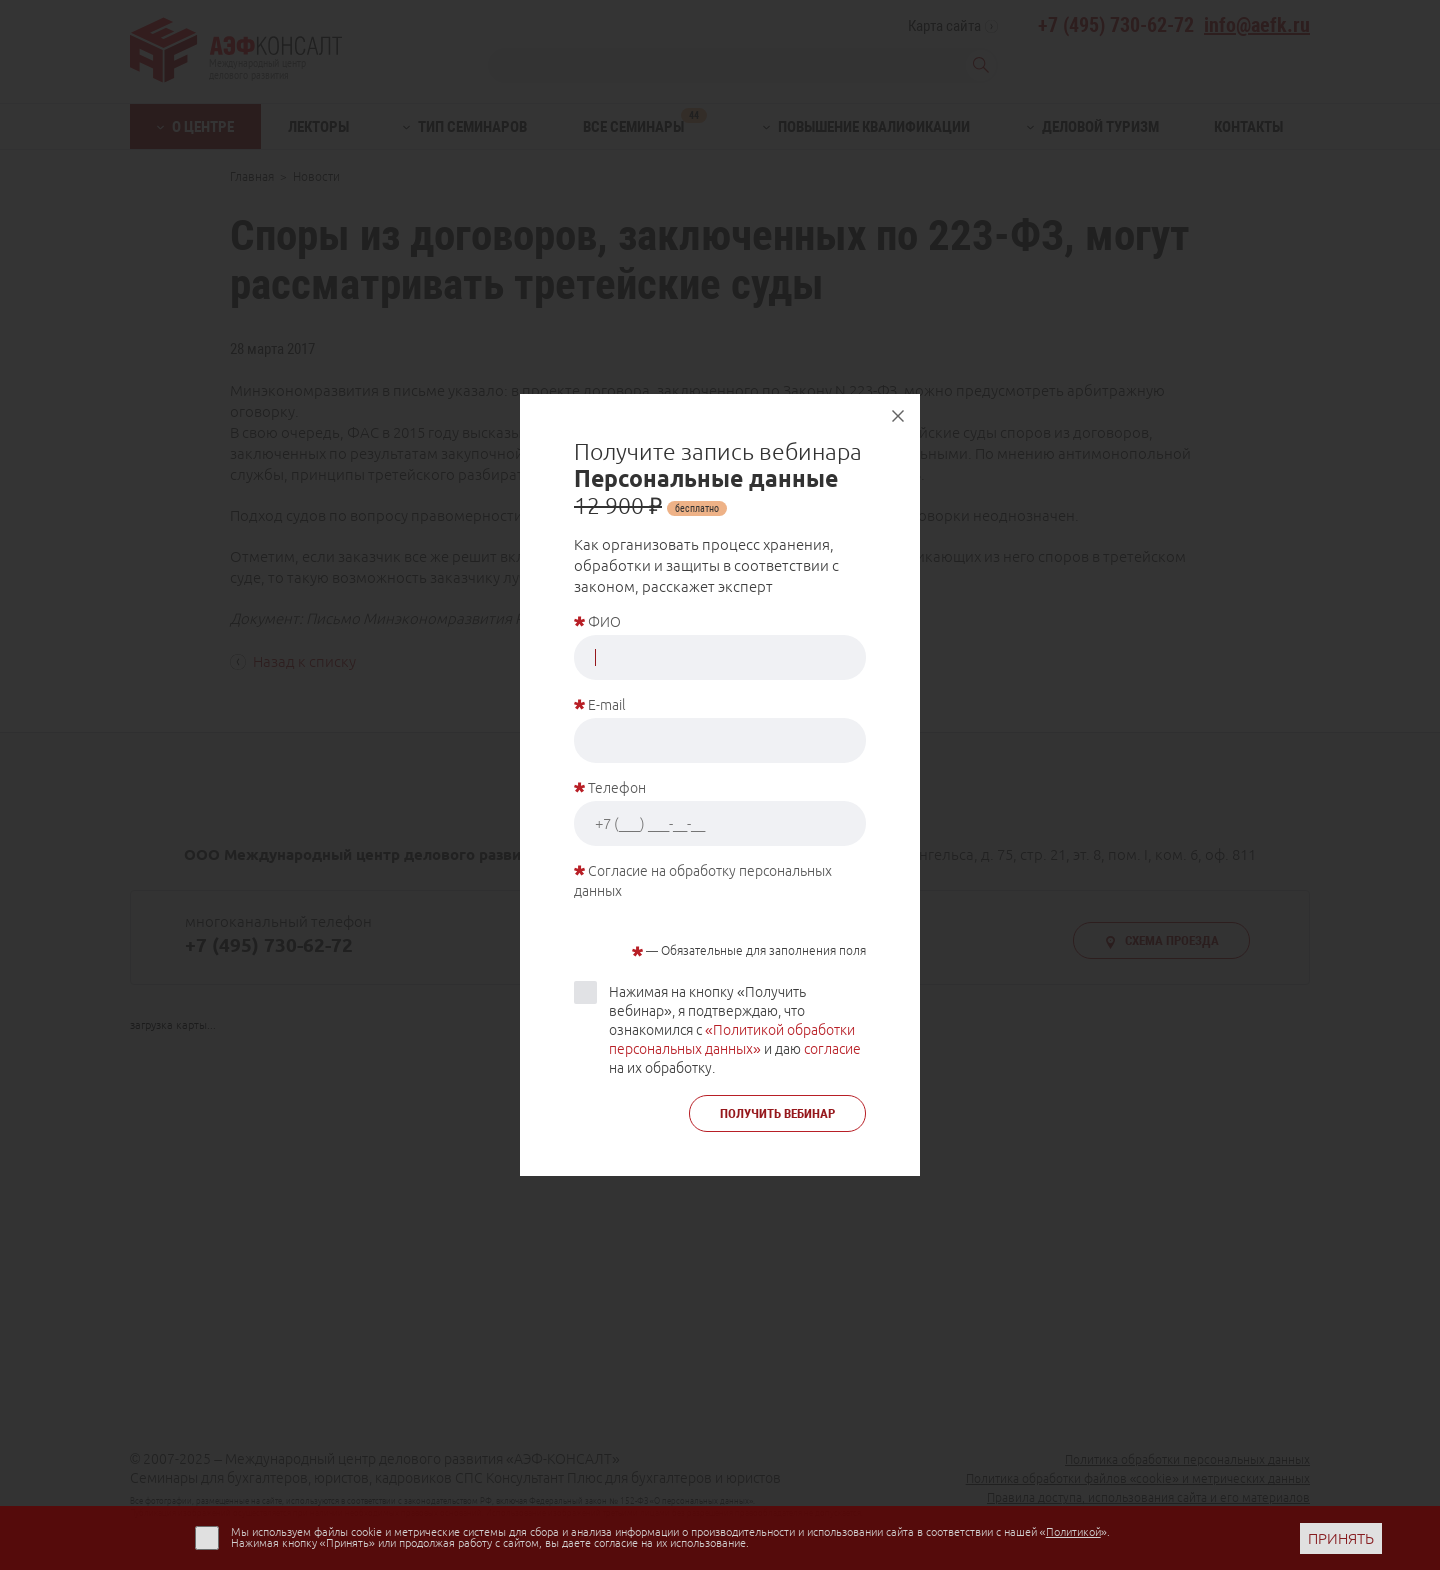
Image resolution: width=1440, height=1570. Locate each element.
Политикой (1073, 1532)
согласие (832, 1049)
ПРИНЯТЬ (1341, 1538)
